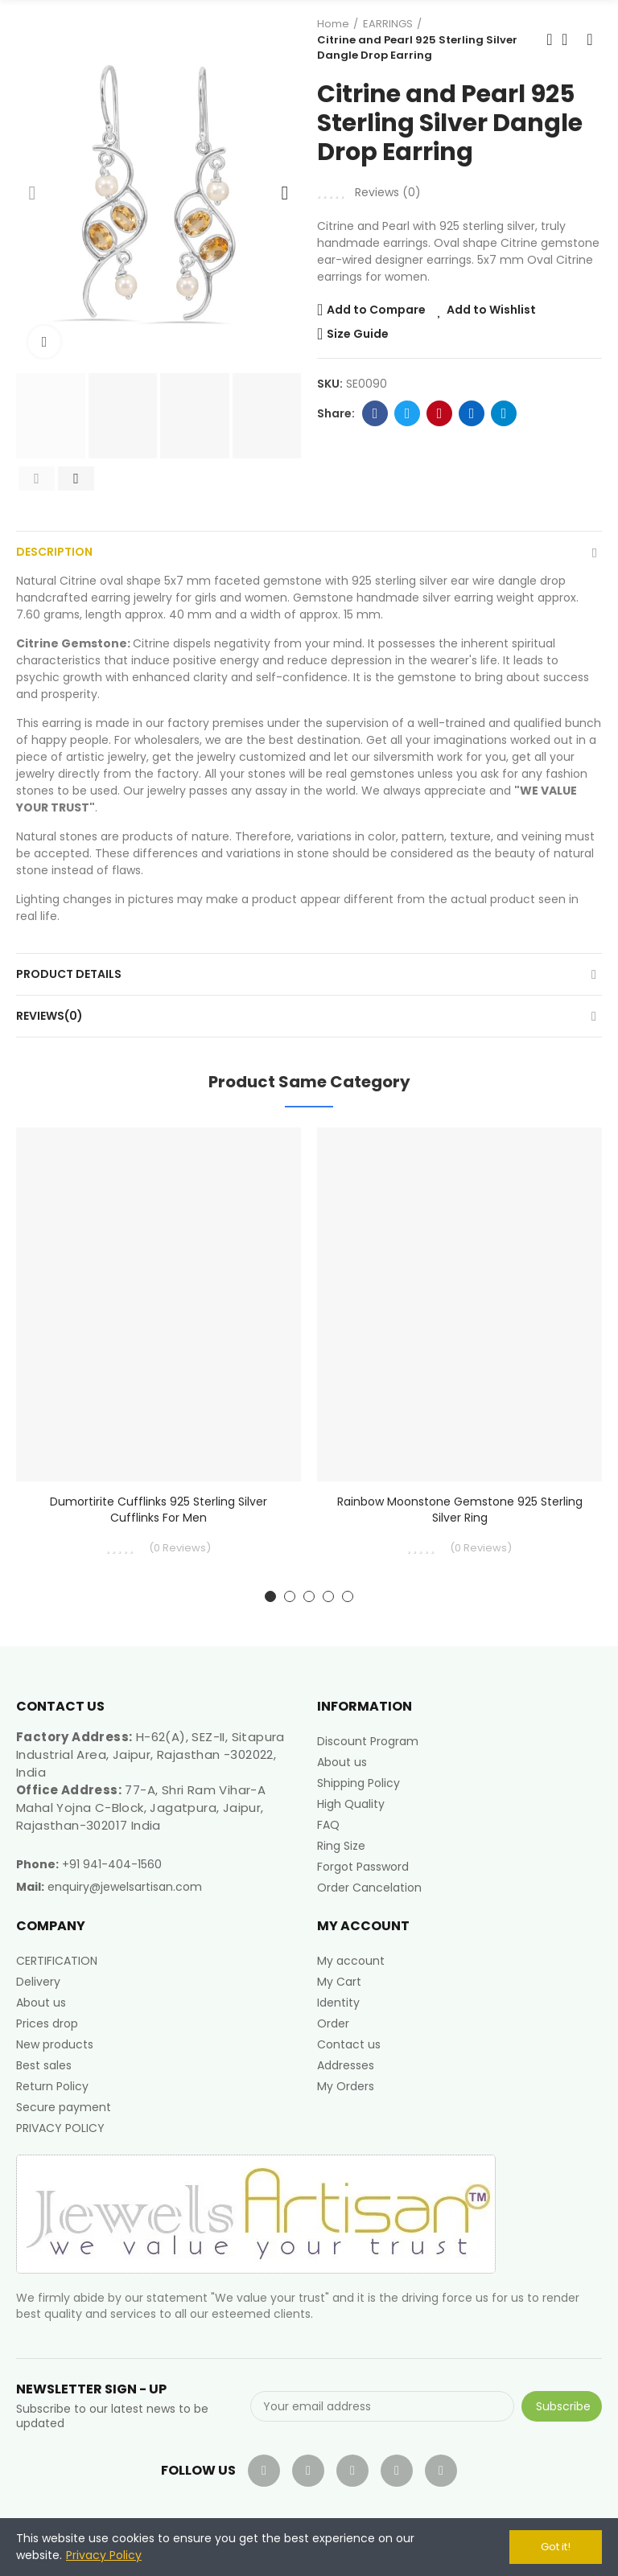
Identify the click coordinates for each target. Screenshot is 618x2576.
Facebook (375, 413)
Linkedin (472, 413)
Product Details (69, 974)
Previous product (550, 39)
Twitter (407, 413)
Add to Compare (376, 310)
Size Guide (358, 334)
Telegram (504, 413)
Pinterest (440, 413)
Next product (590, 39)
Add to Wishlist (491, 310)
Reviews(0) (49, 1016)
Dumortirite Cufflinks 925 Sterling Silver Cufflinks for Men (158, 1509)
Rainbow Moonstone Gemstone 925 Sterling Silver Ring (460, 1509)
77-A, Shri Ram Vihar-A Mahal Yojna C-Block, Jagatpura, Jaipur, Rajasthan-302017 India (141, 1807)
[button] (32, 193)
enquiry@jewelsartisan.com (124, 1887)
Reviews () (388, 192)
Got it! (556, 2546)
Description (54, 552)
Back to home (570, 39)
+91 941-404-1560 (112, 1864)
